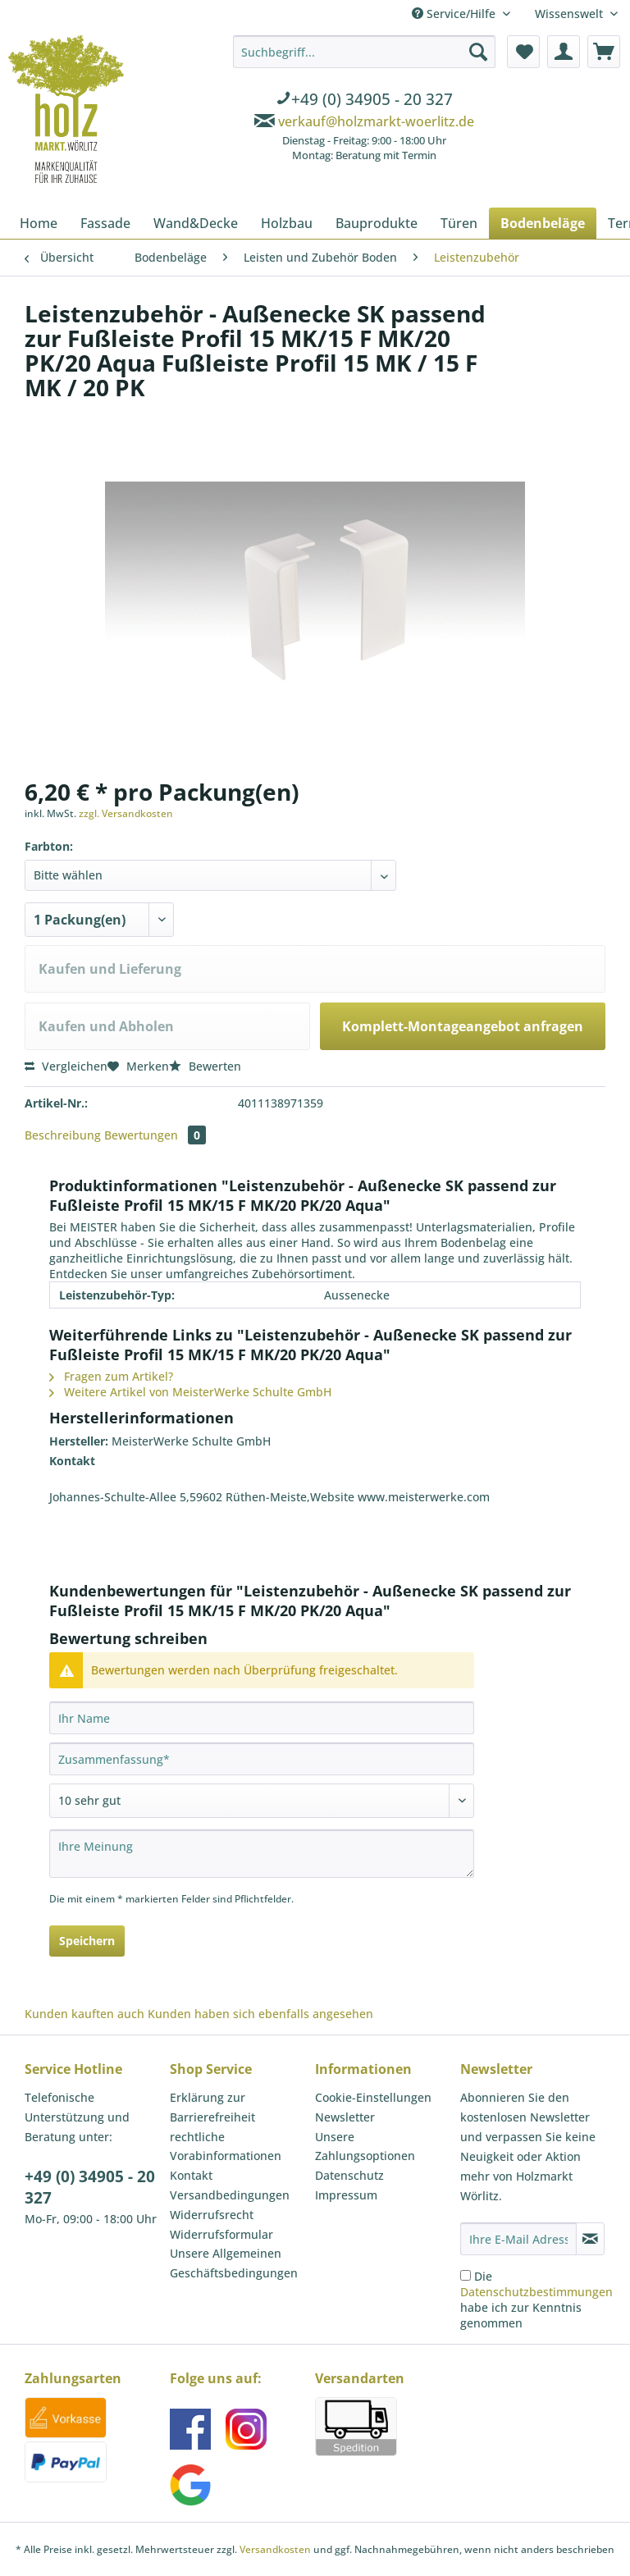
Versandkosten (275, 2549)
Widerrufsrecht (211, 2214)
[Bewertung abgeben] (261, 1801)
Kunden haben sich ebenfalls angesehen (260, 2013)
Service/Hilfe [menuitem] (455, 13)
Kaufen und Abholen (106, 1026)
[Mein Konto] (563, 51)
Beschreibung (63, 1135)
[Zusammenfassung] (261, 1758)
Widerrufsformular (221, 2234)
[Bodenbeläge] (542, 223)
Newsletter (345, 2117)
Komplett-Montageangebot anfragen (462, 1026)
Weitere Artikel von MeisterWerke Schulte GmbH (190, 1392)
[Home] (38, 223)
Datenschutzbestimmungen (536, 2292)
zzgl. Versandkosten (126, 813)
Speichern (87, 1940)
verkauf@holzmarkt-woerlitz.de (376, 121)
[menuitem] (364, 101)
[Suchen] (478, 51)
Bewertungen (155, 1135)
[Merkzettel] (523, 51)
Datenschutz (349, 2175)
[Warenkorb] (603, 51)
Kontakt (191, 2175)
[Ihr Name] (261, 1717)
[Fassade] (105, 223)
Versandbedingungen (230, 2195)
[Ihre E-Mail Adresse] (518, 2238)
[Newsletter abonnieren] (590, 2238)
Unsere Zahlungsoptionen (365, 2146)
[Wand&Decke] (195, 223)
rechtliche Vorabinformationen (225, 2146)
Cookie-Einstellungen (373, 2097)
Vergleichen (66, 1066)
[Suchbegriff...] (364, 51)
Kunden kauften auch (84, 2013)
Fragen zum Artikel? (111, 1376)
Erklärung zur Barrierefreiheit (212, 2107)
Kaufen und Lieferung (110, 969)
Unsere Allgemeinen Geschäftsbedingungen (234, 2263)
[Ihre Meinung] (261, 1853)
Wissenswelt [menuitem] (570, 13)
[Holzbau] (286, 223)
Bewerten (205, 1066)
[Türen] (459, 223)
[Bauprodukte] (376, 223)
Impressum (346, 2195)
